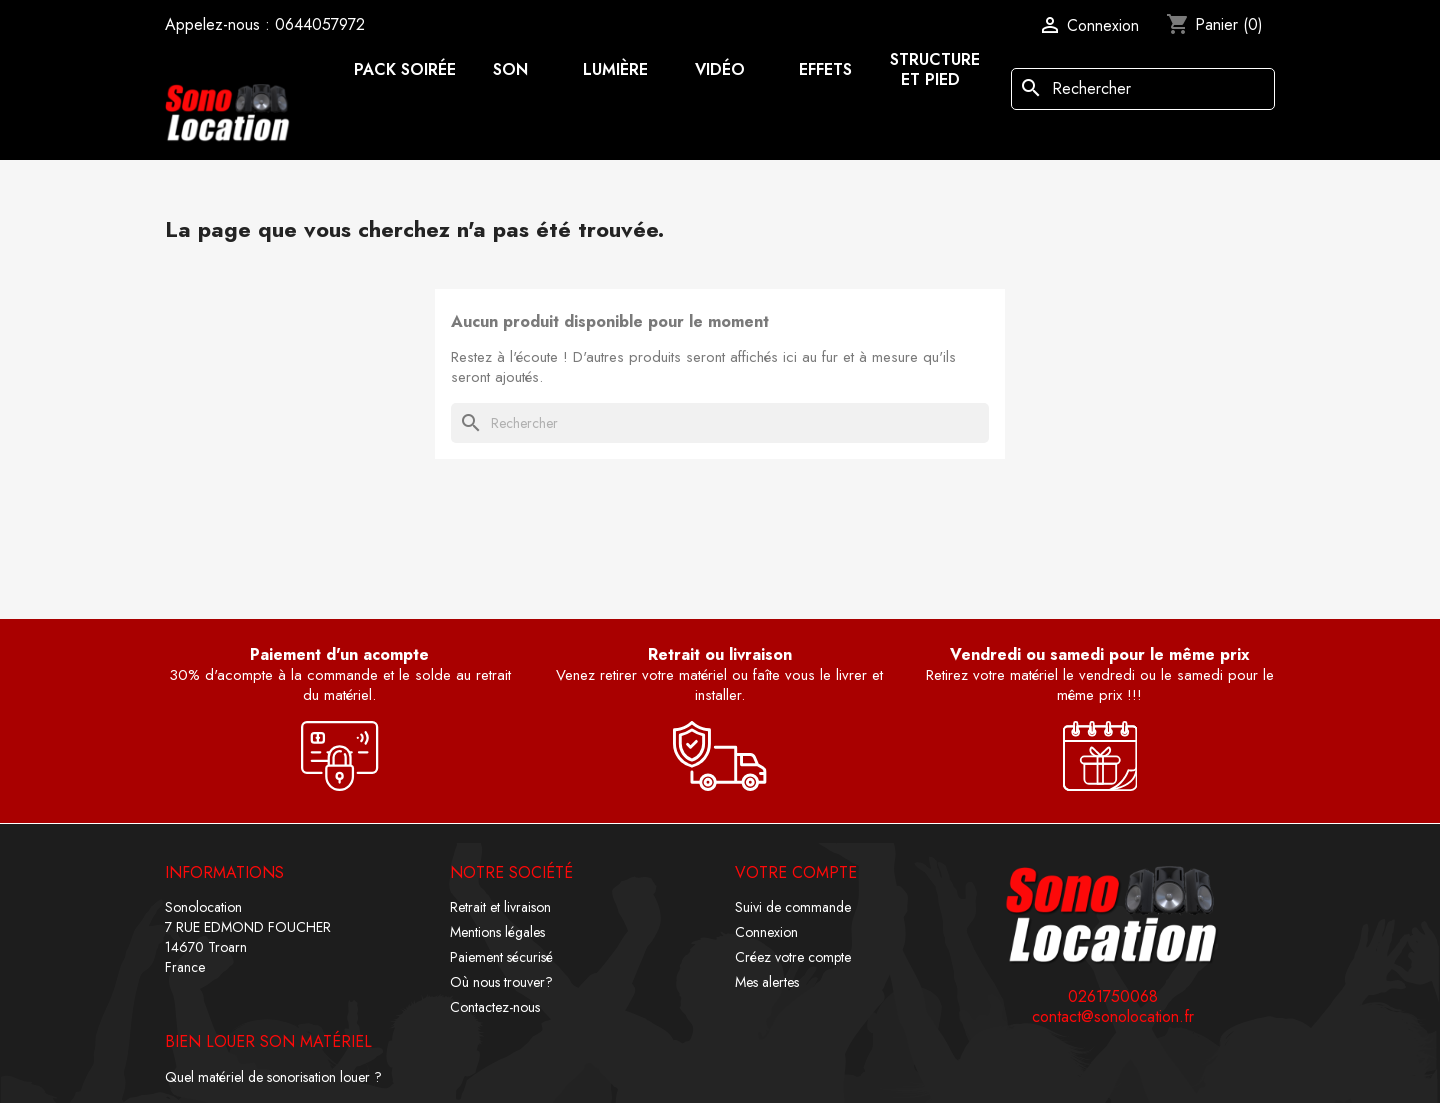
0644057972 (320, 24)
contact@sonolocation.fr (1113, 1017)
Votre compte (796, 872)
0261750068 (1113, 997)
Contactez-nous (495, 1007)
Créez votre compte (793, 957)
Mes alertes (767, 982)
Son (510, 69)
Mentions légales (497, 932)
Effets (825, 69)
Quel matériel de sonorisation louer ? (273, 1077)
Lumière (615, 69)
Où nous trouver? (501, 982)
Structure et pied (935, 69)
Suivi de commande (793, 907)
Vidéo (720, 69)
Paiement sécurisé (501, 957)
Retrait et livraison (500, 907)
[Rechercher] (1143, 89)
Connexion (766, 932)
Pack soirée (405, 69)
